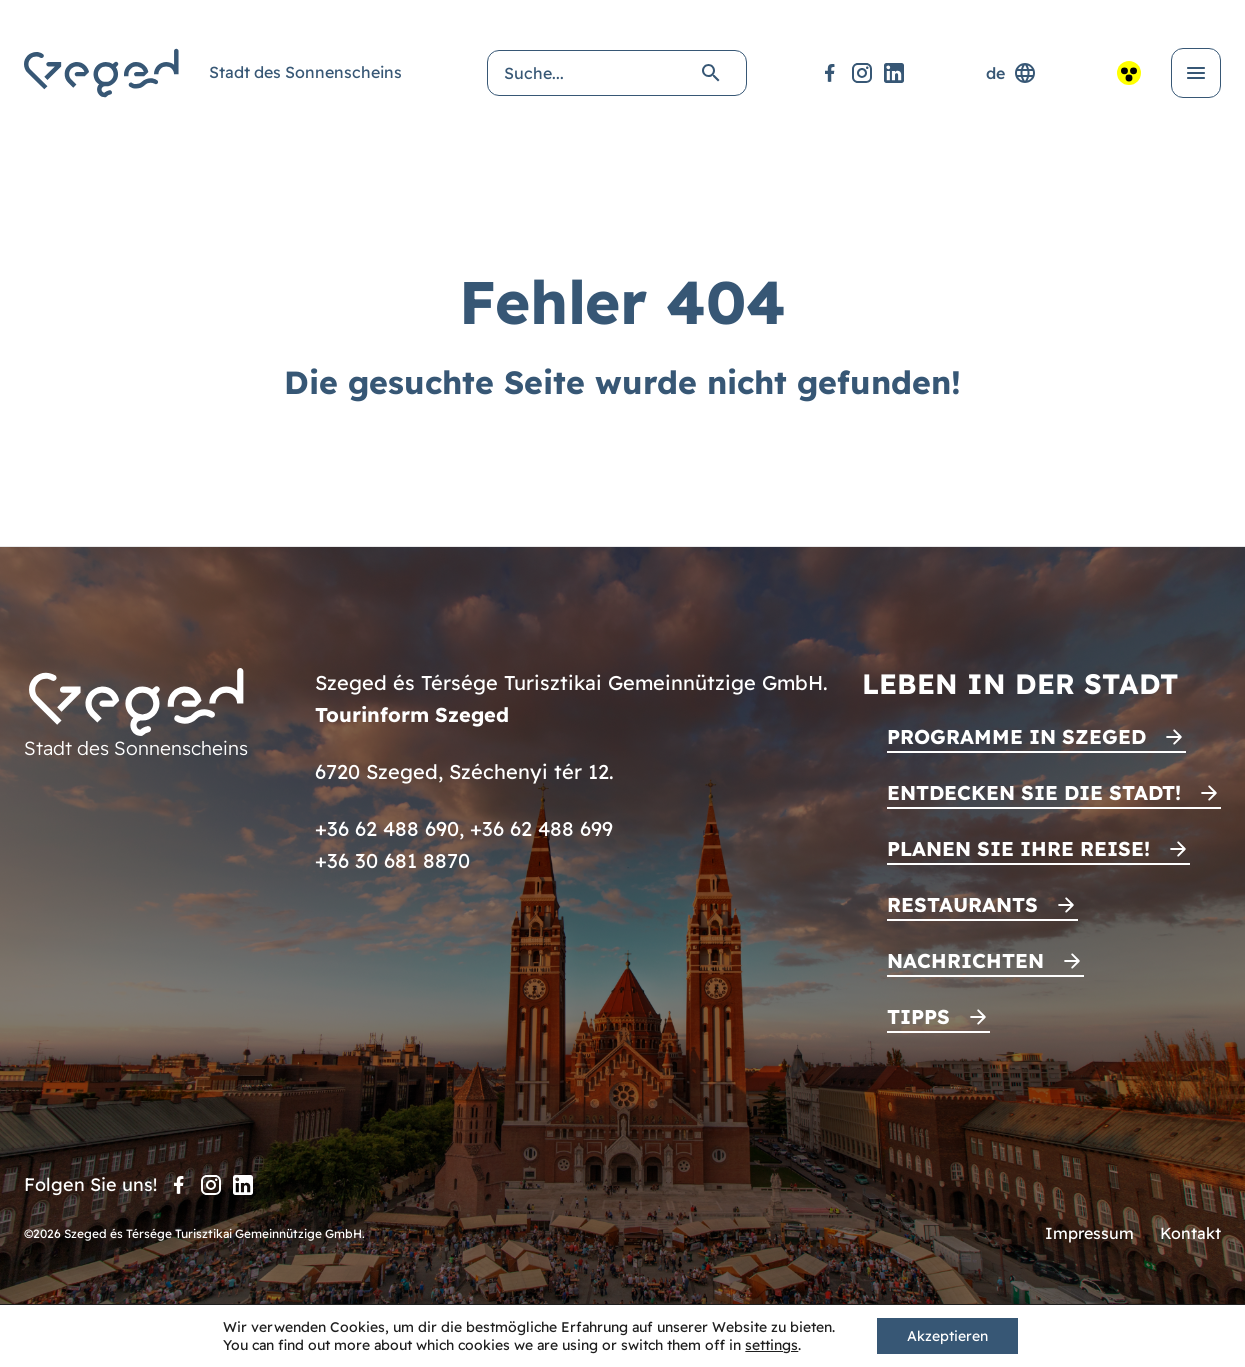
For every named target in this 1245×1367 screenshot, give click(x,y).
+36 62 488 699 (541, 828)
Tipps (918, 1016)
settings (771, 1345)
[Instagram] (862, 73)
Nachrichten (965, 960)
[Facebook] (830, 73)
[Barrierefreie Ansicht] (1129, 73)
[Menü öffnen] (1196, 73)
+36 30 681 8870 (392, 860)
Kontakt (1190, 1233)
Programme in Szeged (1016, 736)
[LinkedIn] (894, 73)
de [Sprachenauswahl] (1011, 73)
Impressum (1089, 1233)
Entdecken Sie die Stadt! (1034, 792)
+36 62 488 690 (387, 828)
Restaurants (962, 904)
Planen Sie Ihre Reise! (1018, 848)
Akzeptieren (947, 1336)
